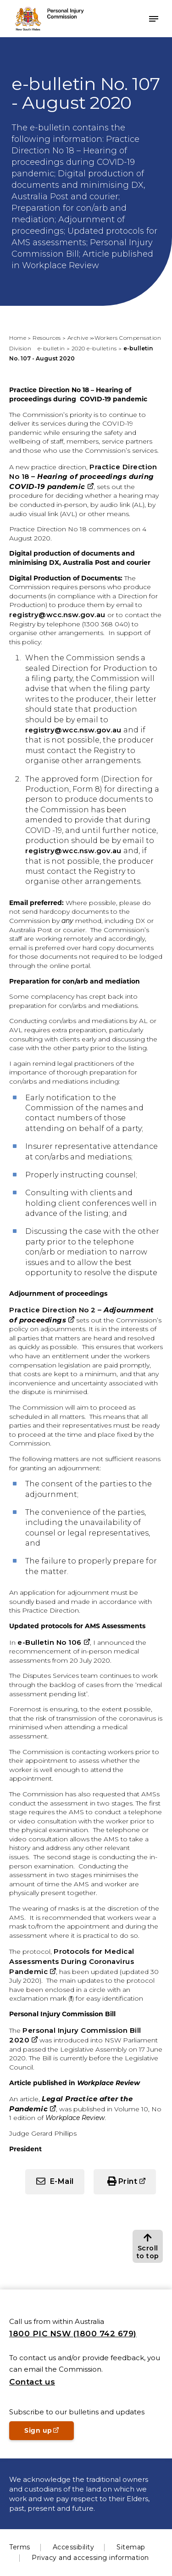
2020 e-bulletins (94, 348)
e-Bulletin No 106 (49, 1642)
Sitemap (131, 2547)
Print (128, 2181)
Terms (19, 2547)
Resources (47, 337)
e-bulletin (51, 348)
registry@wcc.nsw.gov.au (57, 614)
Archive (78, 337)
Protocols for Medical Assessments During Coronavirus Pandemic (71, 1961)
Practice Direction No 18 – (83, 476)
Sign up (49, 2433)
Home (17, 337)
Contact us (32, 2381)
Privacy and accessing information (90, 2558)
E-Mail (62, 2181)
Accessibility (73, 2547)
